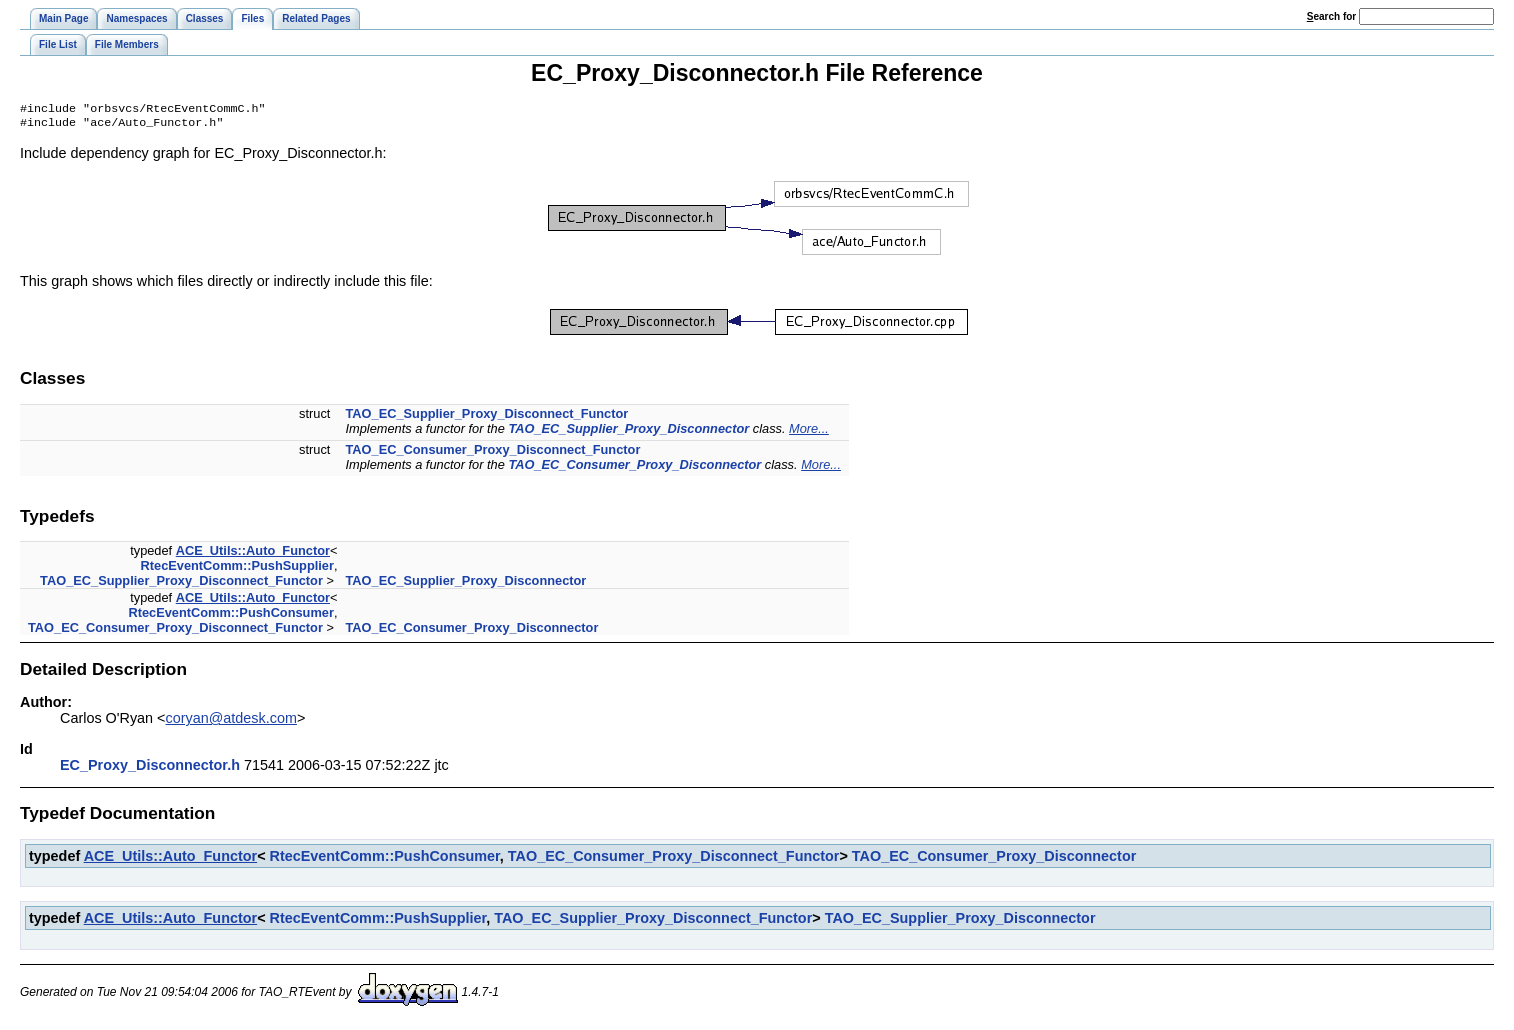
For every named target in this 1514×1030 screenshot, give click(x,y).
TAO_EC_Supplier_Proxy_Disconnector (628, 432)
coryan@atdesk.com (231, 722)
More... (809, 432)
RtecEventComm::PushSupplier (237, 569)
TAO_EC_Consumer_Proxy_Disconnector (634, 468)
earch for (1331, 16)
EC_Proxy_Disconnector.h (150, 769)
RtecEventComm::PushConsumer (231, 616)
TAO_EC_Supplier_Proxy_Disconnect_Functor (486, 417)
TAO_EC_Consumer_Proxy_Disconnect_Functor (492, 453)
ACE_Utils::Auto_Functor (253, 554)
